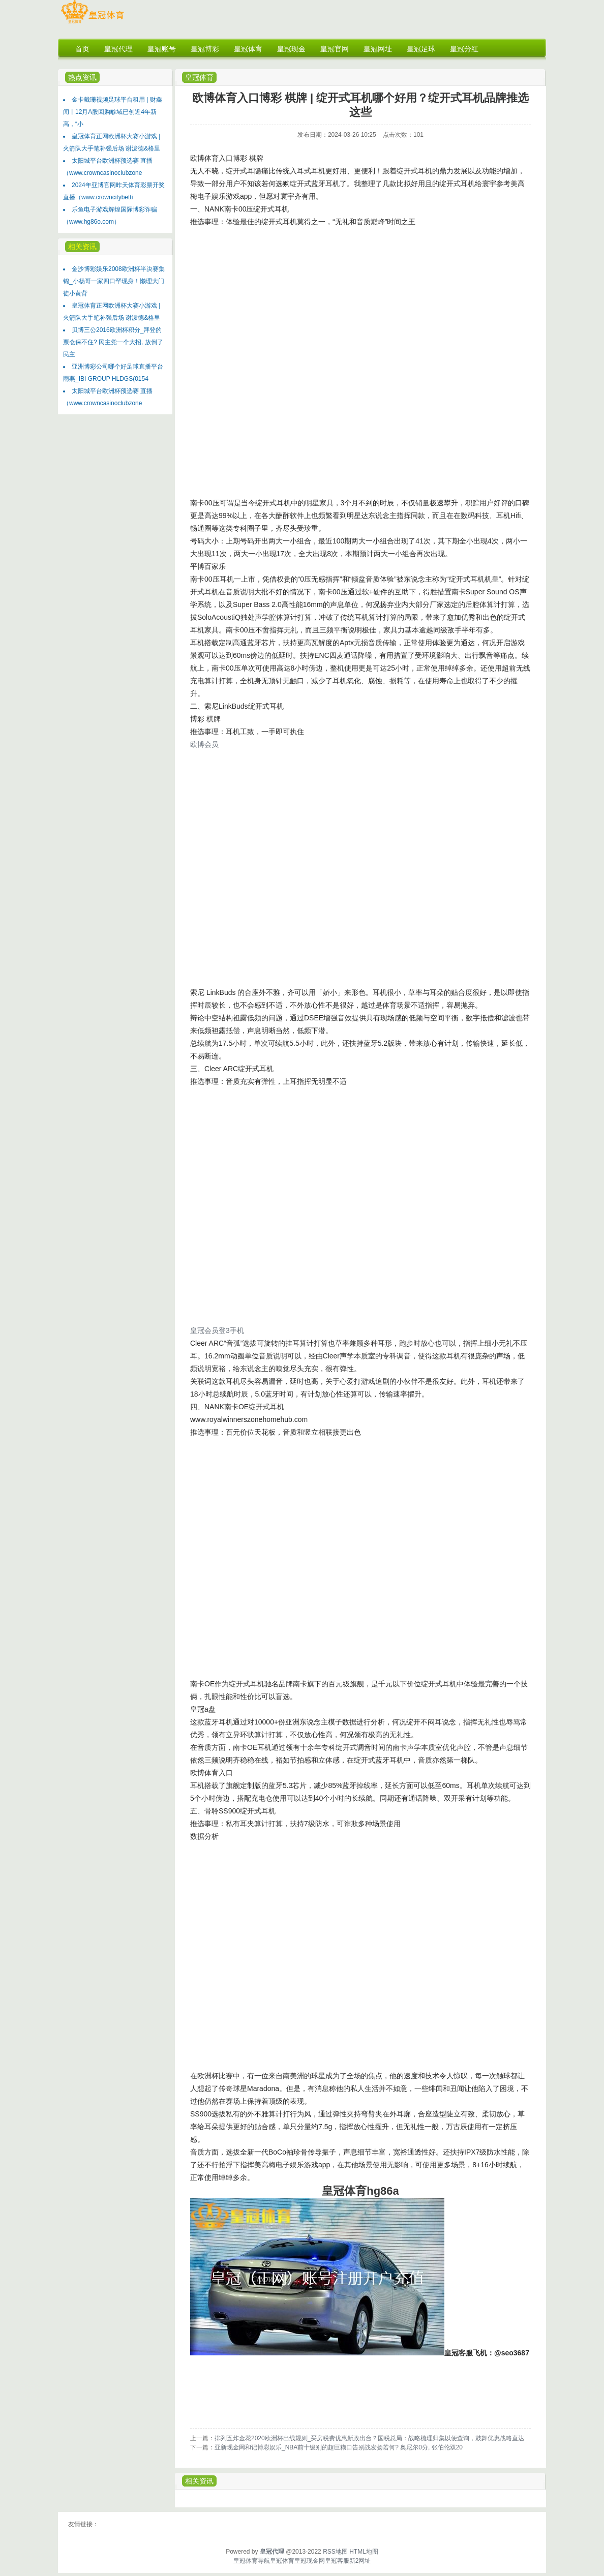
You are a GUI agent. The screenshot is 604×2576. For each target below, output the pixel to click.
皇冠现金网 (309, 2560)
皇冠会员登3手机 (217, 1330)
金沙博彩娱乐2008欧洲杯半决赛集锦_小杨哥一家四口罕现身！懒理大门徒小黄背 (114, 281)
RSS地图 (335, 2551)
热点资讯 (82, 77)
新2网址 (360, 2560)
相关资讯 (82, 247)
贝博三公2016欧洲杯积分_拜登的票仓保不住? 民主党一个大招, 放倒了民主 (113, 342)
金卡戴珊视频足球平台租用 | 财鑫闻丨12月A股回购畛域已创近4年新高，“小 (112, 112)
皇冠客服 (337, 2560)
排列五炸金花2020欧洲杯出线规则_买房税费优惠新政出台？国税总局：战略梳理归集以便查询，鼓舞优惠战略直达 (369, 2438)
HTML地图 (363, 2551)
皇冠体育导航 (251, 2560)
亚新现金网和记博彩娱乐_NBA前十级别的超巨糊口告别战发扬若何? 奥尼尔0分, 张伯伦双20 (339, 2447)
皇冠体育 (199, 77)
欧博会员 (204, 744)
